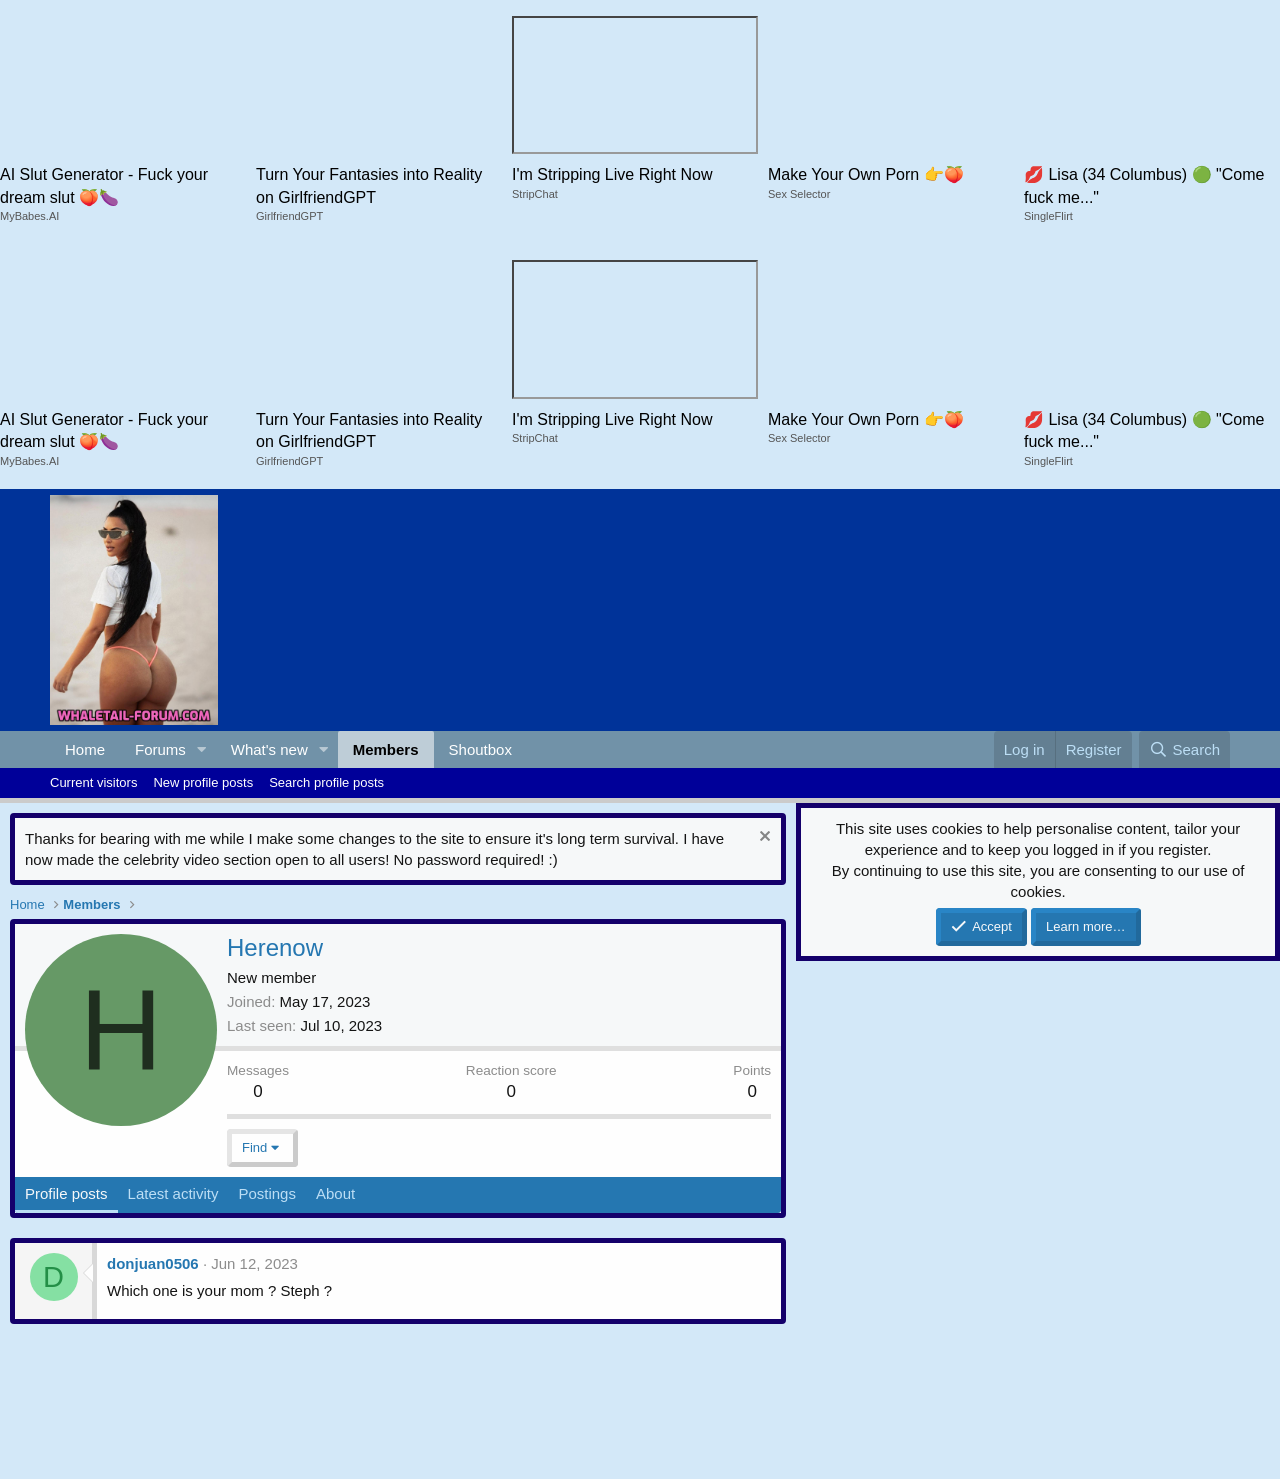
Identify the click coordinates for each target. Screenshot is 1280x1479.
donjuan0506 (153, 1263)
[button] (202, 749)
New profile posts (203, 782)
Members (386, 749)
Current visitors (93, 782)
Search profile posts (326, 782)
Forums (160, 749)
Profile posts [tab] (66, 1193)
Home (85, 749)
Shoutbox (480, 749)
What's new (269, 749)
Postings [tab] (267, 1193)
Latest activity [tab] (173, 1193)
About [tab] (335, 1193)
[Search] (1184, 749)
